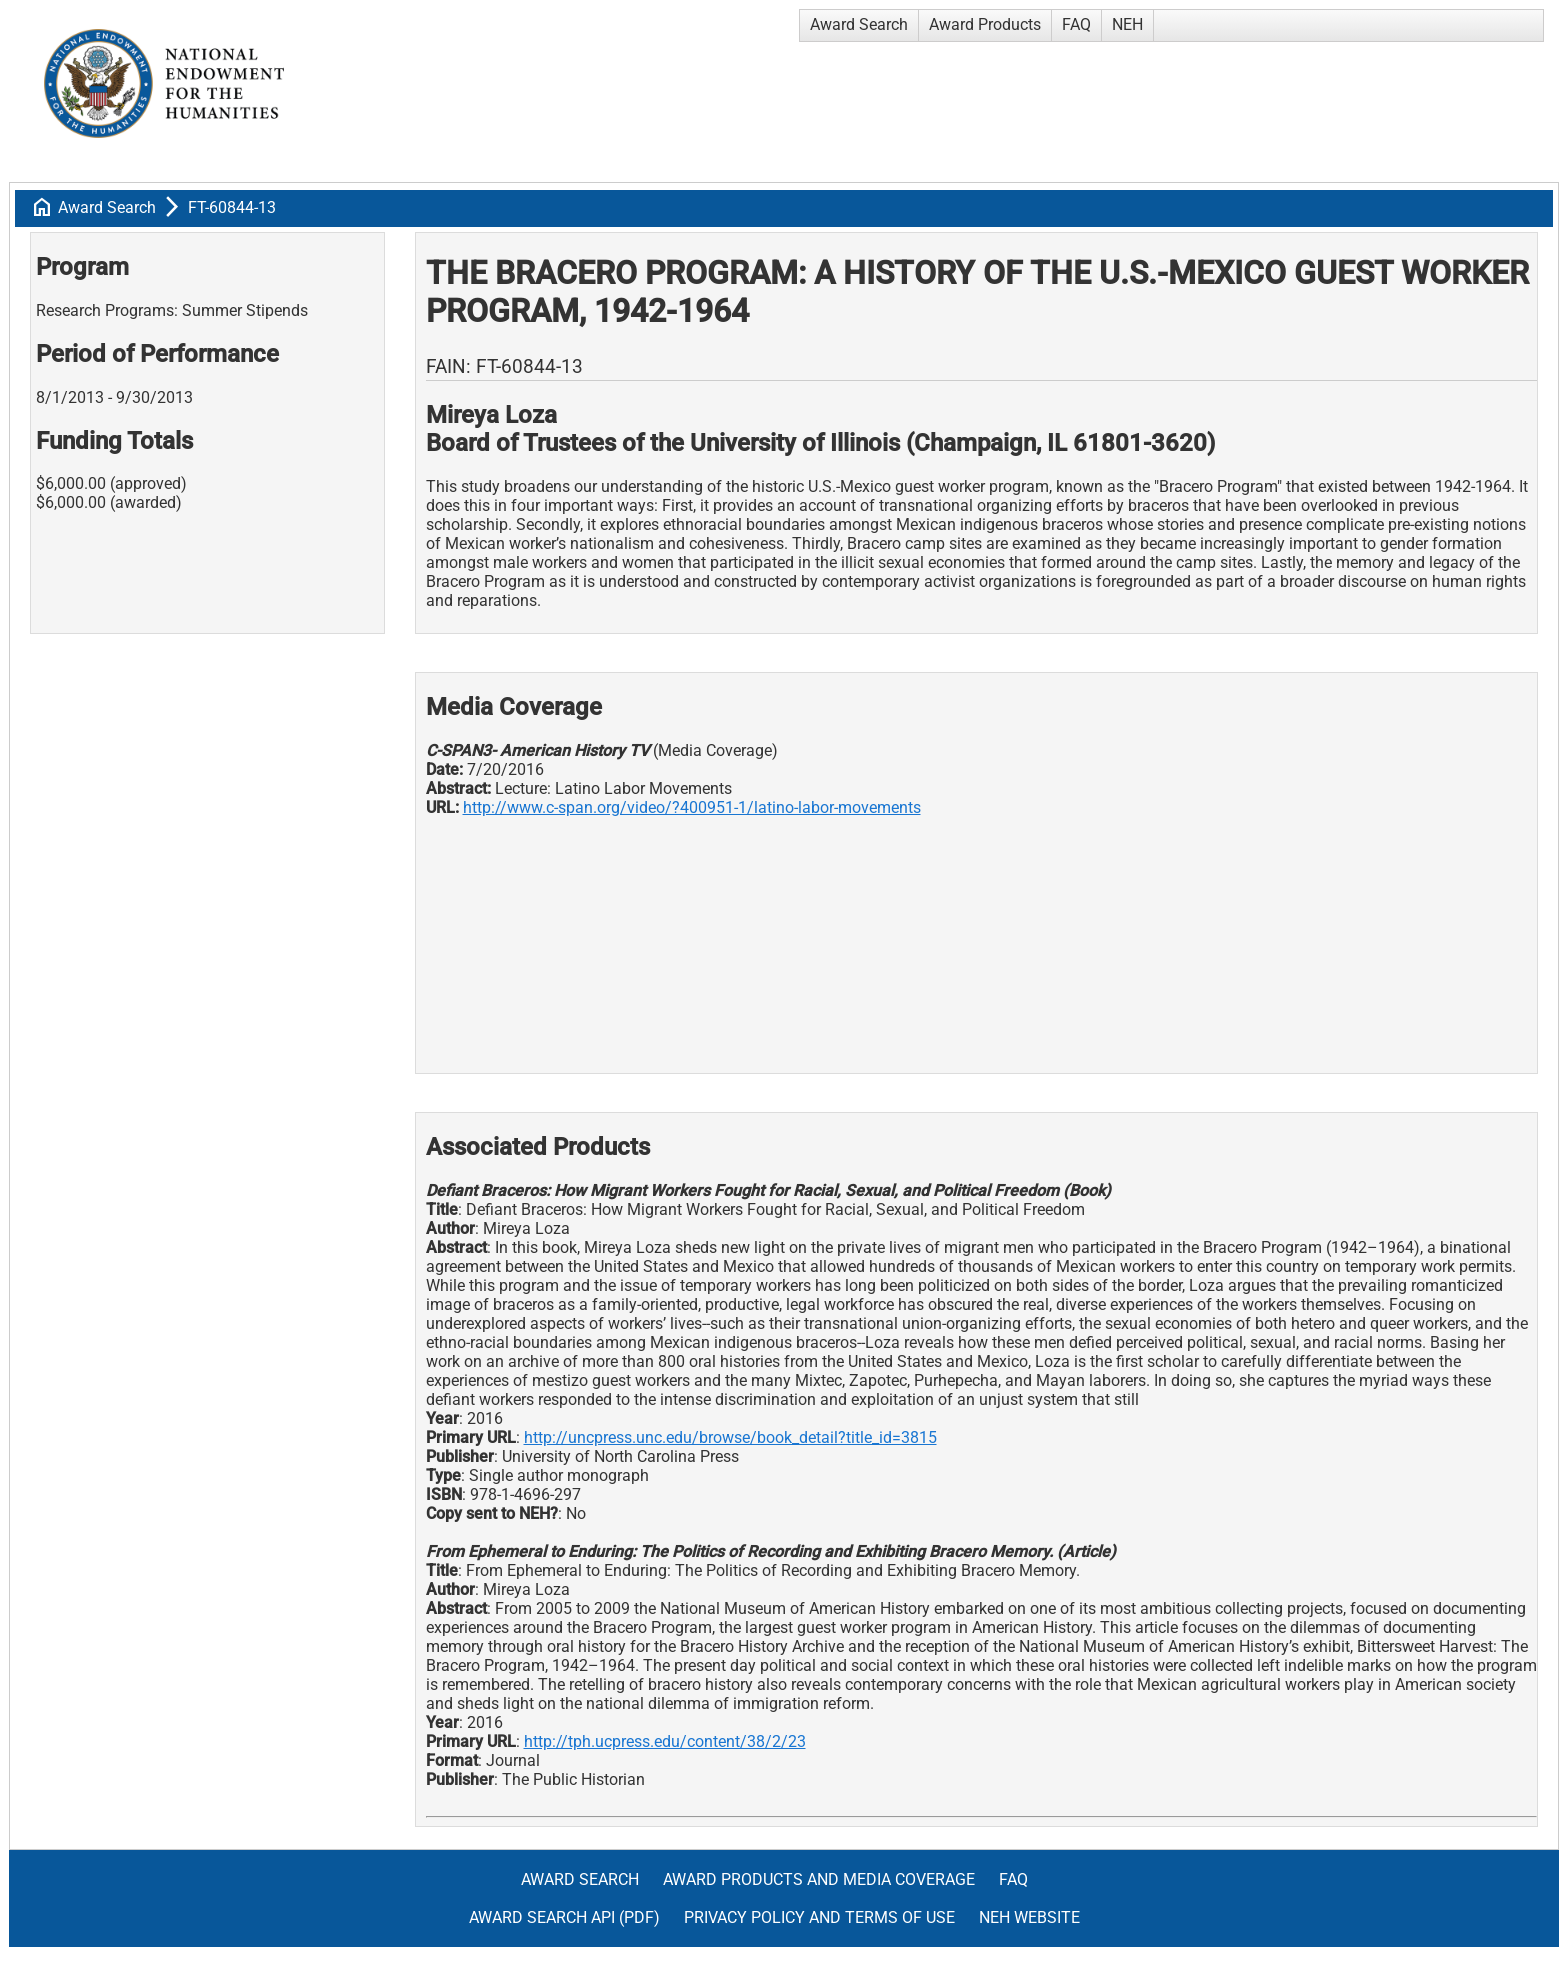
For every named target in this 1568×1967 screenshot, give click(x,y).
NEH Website (1029, 1917)
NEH (1127, 24)
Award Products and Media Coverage (819, 1879)
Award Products (985, 24)
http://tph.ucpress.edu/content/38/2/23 (665, 1741)
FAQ (1076, 24)
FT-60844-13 (232, 207)
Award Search (859, 24)
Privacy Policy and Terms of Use (819, 1917)
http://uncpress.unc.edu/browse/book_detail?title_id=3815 (730, 1437)
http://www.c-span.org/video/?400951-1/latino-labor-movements (692, 807)
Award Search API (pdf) (564, 1917)
